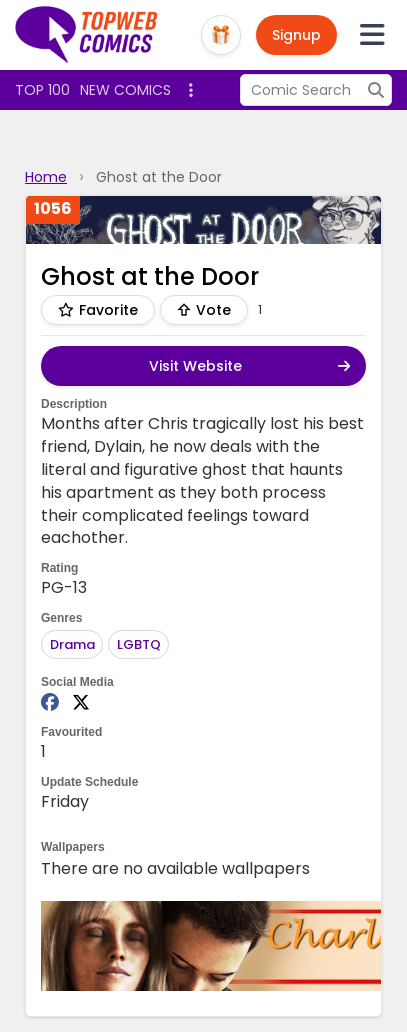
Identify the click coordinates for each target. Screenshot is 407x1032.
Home (46, 177)
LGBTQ (139, 644)
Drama (72, 644)
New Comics (125, 90)
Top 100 (42, 90)
